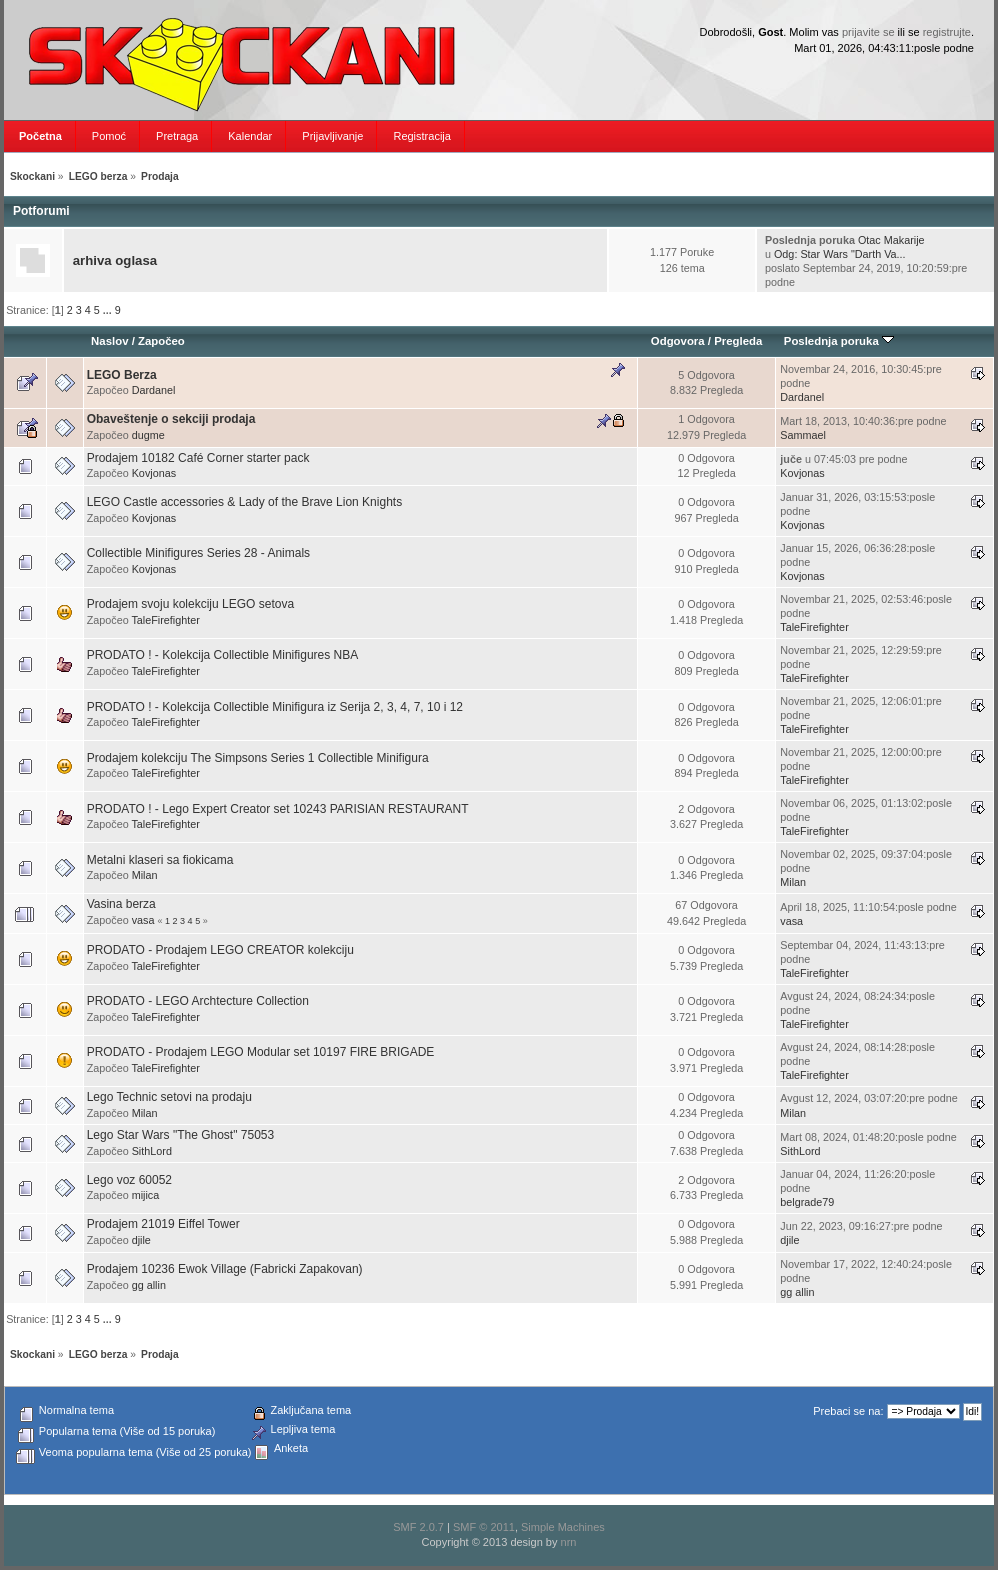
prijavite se (868, 32)
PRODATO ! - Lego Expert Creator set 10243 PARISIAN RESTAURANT (278, 809)
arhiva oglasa (115, 260)
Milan (145, 875)
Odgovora (678, 341)
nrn (569, 1542)
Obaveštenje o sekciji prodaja (171, 419)
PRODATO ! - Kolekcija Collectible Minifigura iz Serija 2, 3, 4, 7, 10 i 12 (275, 707)
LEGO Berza (122, 375)
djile (141, 1240)
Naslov (109, 341)
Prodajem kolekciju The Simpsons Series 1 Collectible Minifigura (258, 758)
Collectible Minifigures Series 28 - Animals (198, 553)
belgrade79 (807, 1202)
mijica (146, 1195)
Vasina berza (121, 904)
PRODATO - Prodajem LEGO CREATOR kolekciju (220, 950)
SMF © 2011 (484, 1527)
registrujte (947, 32)
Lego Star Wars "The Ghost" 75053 (181, 1135)
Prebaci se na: (848, 1411)
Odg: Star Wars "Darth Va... (840, 254)
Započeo (161, 341)
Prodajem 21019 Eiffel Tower (163, 1224)
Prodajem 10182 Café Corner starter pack (198, 458)
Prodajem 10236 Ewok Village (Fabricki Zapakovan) (225, 1269)
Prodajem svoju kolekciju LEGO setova (190, 604)
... (109, 310)
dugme (148, 435)
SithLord (152, 1151)
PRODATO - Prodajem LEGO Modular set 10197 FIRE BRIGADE (261, 1052)
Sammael (803, 435)
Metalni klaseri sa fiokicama (160, 860)
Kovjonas (154, 473)
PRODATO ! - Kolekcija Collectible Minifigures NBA (223, 655)
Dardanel (154, 390)
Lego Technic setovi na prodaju (169, 1097)
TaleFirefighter (165, 620)
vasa (143, 920)
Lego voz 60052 (129, 1180)
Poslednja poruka (839, 341)
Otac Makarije (891, 240)
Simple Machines (563, 1527)
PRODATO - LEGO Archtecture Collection (198, 1001)
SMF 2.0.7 (418, 1527)
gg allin (149, 1285)
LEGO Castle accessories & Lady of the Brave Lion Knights (245, 502)
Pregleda (738, 341)
